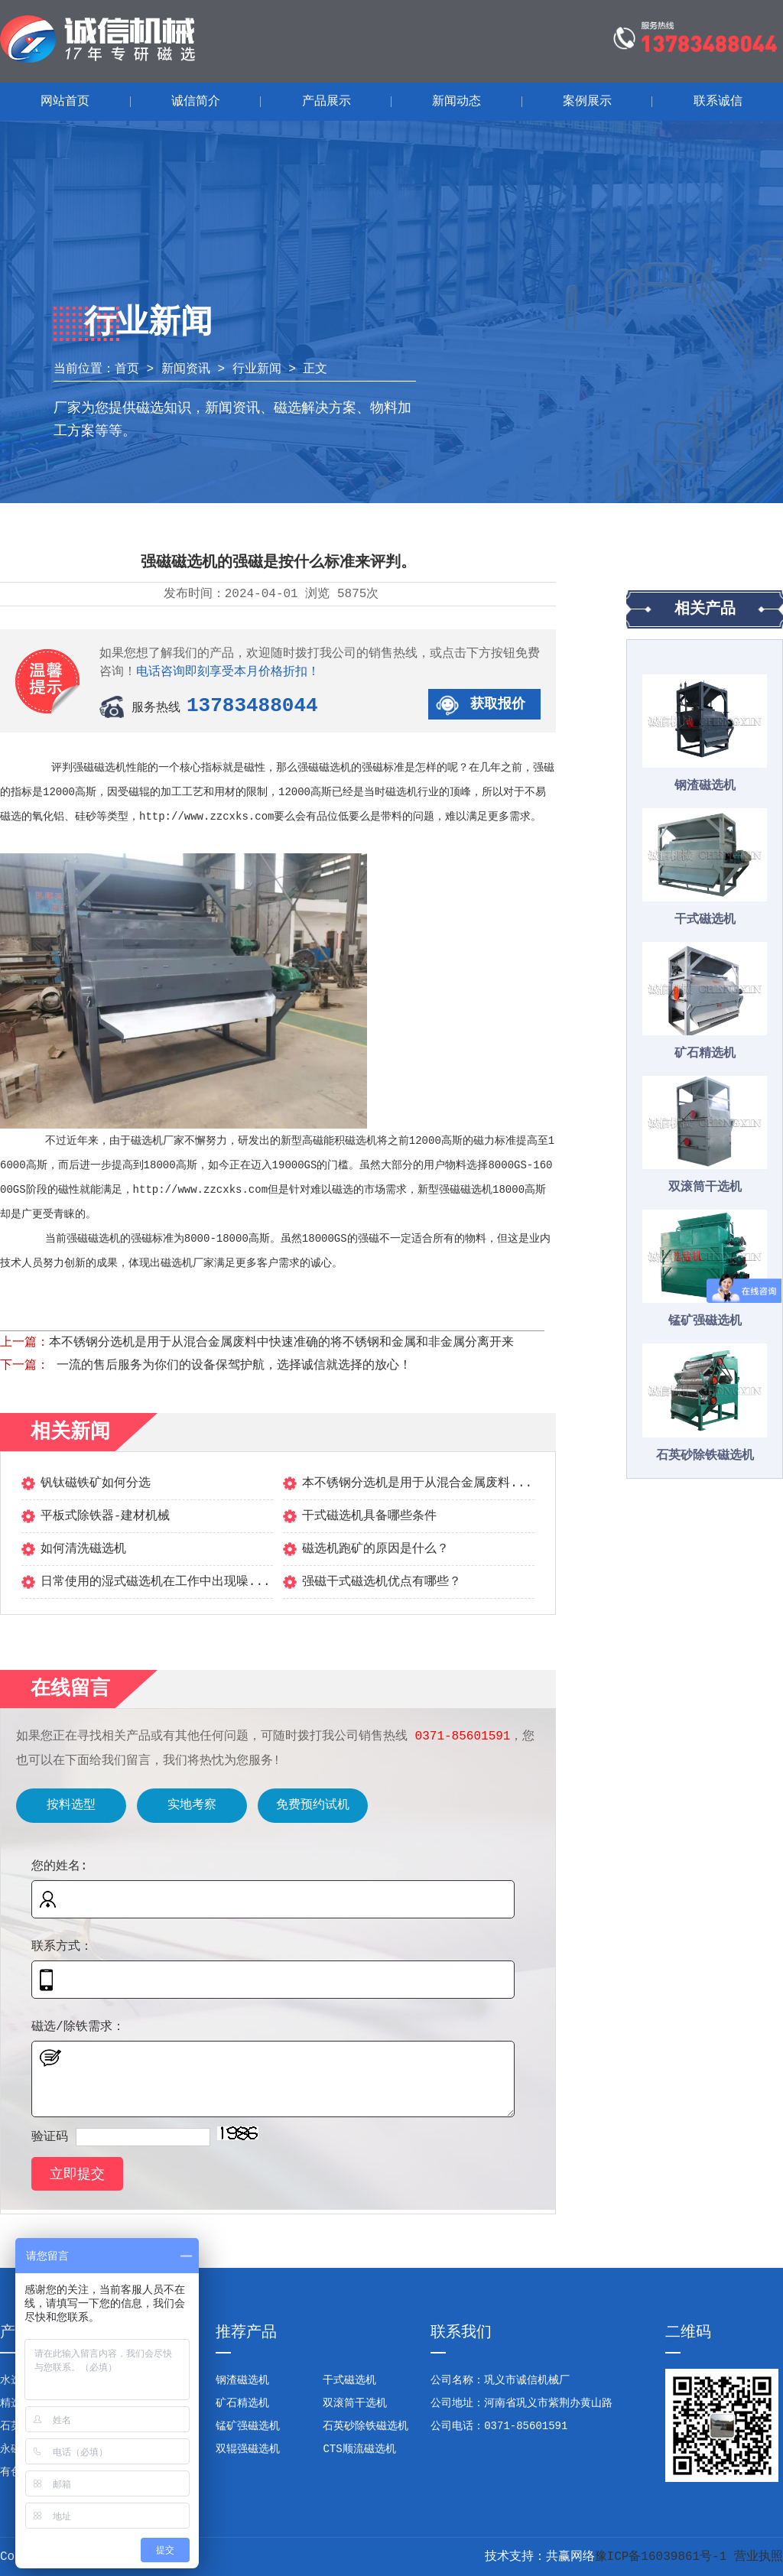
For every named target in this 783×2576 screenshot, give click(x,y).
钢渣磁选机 (705, 786)
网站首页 (65, 102)
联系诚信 (718, 102)
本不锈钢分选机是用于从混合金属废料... (417, 1483)
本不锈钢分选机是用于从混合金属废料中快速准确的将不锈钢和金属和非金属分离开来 (281, 1343)
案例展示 (587, 102)
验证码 (49, 2137)
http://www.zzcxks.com (206, 816)
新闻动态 (456, 102)
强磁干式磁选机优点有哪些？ (381, 1582)
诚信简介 (195, 102)
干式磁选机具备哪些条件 (369, 1516)
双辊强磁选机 (248, 2449)
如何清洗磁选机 (83, 1549)
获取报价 (497, 704)
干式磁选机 (705, 920)
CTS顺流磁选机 (359, 2449)
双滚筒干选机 (705, 1187)
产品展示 (326, 102)
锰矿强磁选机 (705, 1321)
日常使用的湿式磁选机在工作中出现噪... (156, 1582)
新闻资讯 (185, 369)
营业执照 (758, 2557)
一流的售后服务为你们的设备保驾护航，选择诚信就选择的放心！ (230, 1365)
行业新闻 (256, 369)
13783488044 (252, 705)
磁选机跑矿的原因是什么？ (375, 1549)
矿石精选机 (705, 1054)
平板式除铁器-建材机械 (106, 1516)
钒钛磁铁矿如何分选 (96, 1483)
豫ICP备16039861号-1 (661, 2557)
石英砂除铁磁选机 (705, 1456)
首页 (127, 369)
